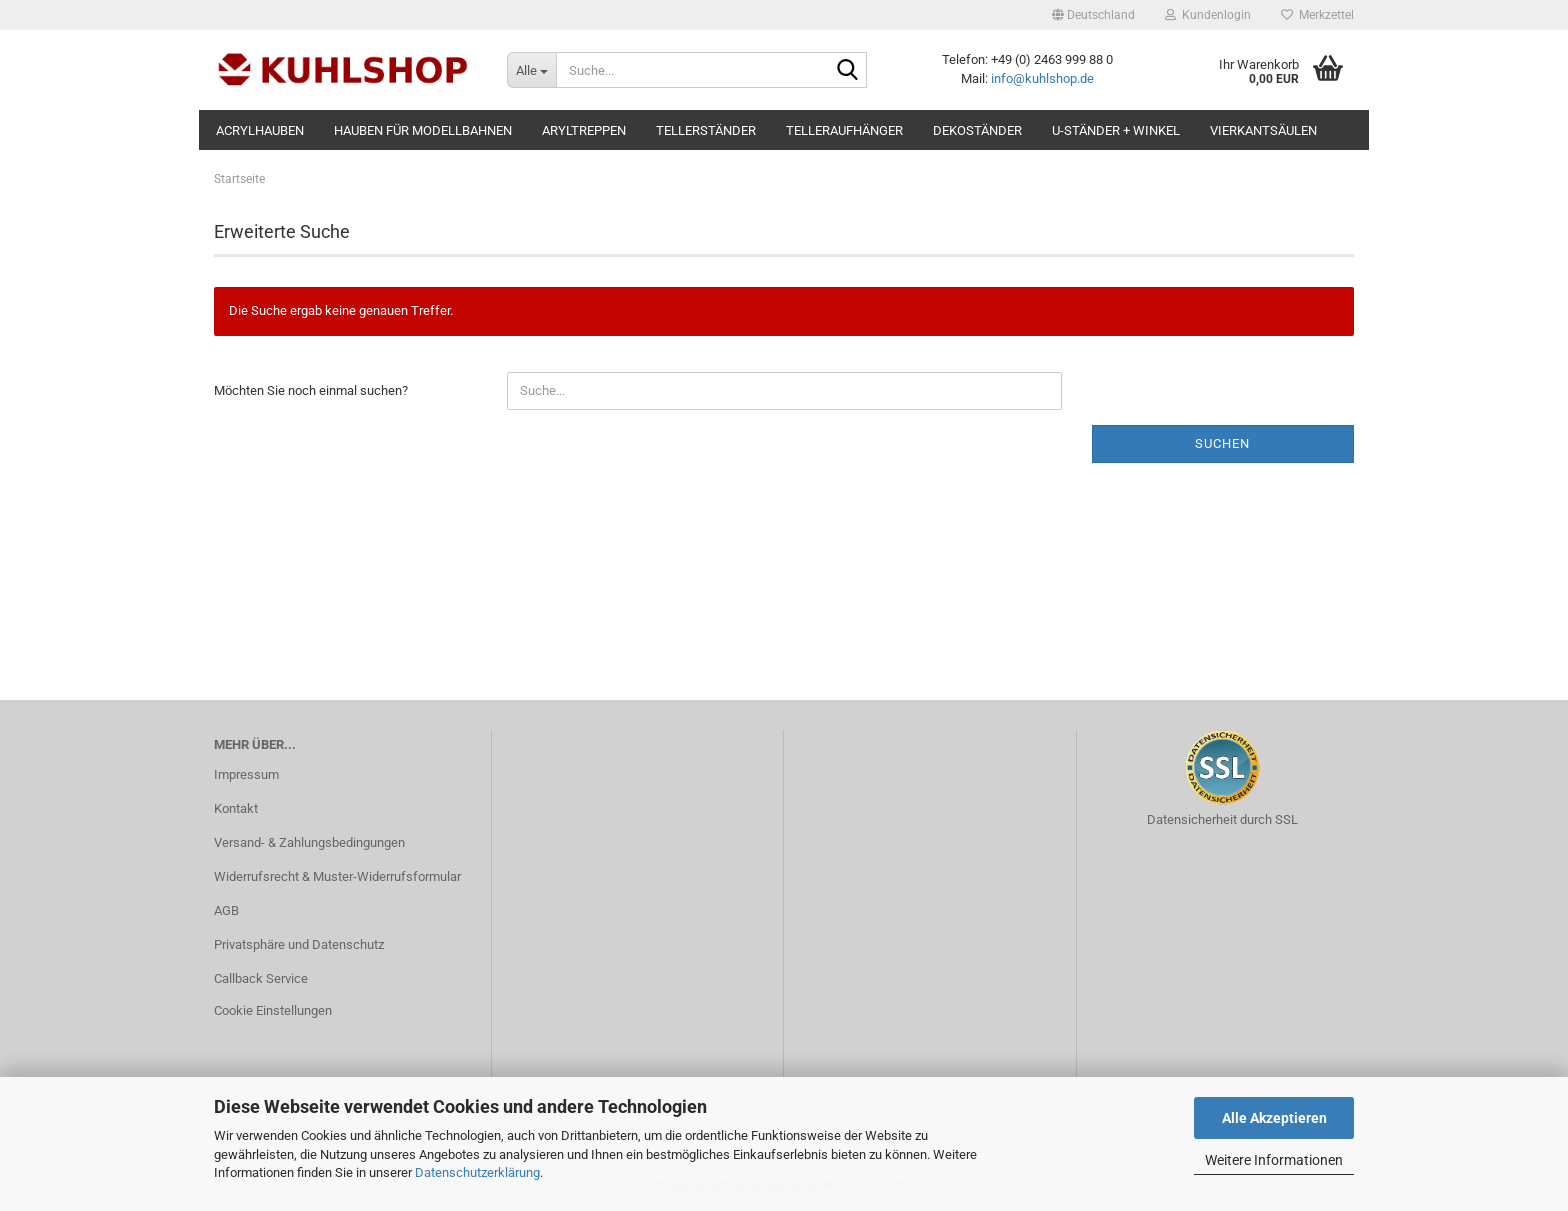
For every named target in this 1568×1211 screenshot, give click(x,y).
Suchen (1222, 443)
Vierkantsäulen (1263, 130)
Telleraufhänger (844, 130)
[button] (1093, 15)
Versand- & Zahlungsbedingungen (309, 842)
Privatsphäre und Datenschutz (299, 944)
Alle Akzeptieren (1274, 1118)
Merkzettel (1317, 15)
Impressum (246, 774)
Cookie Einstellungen (273, 1010)
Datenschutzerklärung (477, 1172)
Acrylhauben (260, 130)
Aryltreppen (584, 130)
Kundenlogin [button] (1208, 15)
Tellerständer (706, 130)
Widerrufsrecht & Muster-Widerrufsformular (337, 876)
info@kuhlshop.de (1042, 78)
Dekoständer (977, 130)
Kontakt (236, 808)
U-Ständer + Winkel (1116, 130)
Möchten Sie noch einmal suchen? (311, 390)
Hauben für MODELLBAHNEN (423, 130)
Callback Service (261, 978)
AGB (226, 910)
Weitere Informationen (1274, 1160)
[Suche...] (531, 70)
